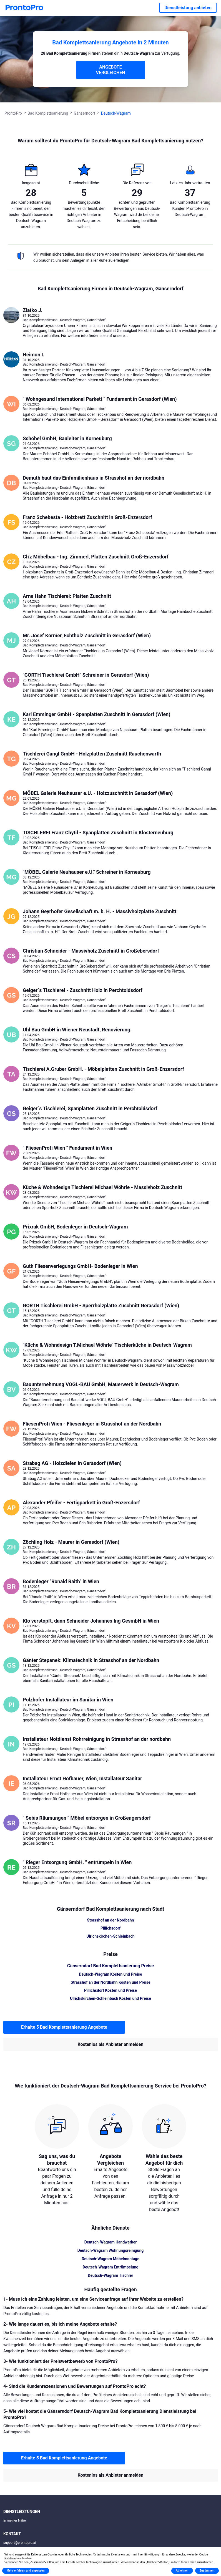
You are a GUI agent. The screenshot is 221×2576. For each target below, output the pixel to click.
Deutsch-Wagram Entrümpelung (111, 2267)
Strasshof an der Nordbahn (110, 1920)
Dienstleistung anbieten (188, 7)
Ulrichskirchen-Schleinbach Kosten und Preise (110, 1998)
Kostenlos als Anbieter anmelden (111, 2044)
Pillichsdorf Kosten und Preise (110, 1990)
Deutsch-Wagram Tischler (110, 2275)
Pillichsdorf (110, 1928)
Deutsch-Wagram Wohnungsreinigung (110, 2250)
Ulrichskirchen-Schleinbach (110, 1936)
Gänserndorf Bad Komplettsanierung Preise (110, 1965)
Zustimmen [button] (207, 2570)
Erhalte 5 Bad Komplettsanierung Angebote (64, 2027)
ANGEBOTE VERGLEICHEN (110, 69)
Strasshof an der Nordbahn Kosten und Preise (110, 1982)
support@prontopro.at (19, 2543)
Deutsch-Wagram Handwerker (110, 2242)
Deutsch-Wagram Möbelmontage (110, 2259)
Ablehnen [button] (182, 2570)
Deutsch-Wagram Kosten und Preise (110, 1974)
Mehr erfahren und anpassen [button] (26, 2570)
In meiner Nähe (14, 2520)
